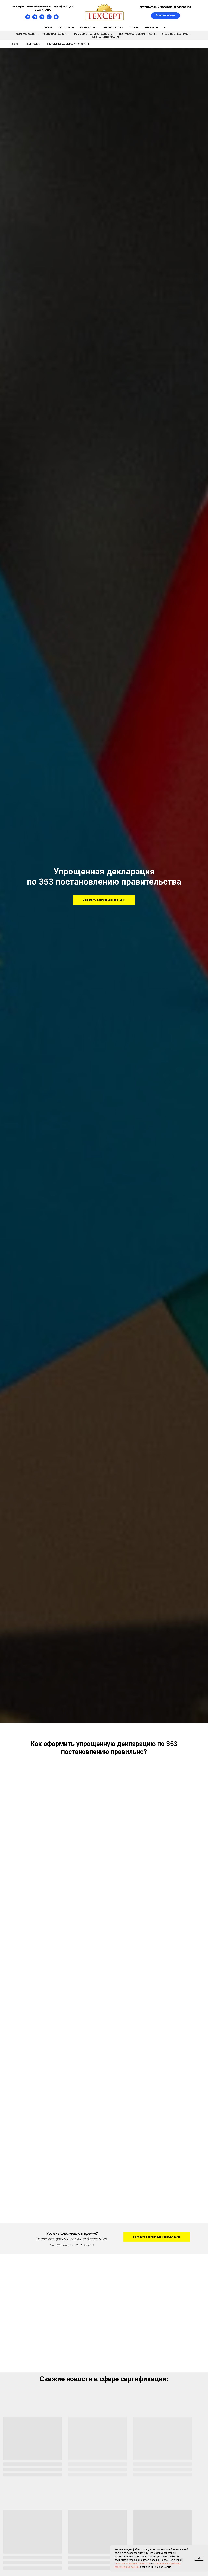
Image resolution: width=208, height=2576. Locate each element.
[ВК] (49, 18)
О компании (66, 27)
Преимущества (113, 27)
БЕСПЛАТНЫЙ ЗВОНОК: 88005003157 (165, 7)
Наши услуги (88, 27)
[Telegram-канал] (27, 18)
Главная (46, 27)
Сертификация (26, 34)
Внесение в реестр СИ (174, 34)
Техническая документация (137, 34)
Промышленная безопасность (92, 34)
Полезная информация (105, 37)
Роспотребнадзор (54, 34)
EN (165, 27)
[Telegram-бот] (34, 18)
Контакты (151, 27)
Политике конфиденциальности (132, 2563)
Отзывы (134, 27)
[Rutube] (41, 18)
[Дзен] (56, 18)
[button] (165, 15)
